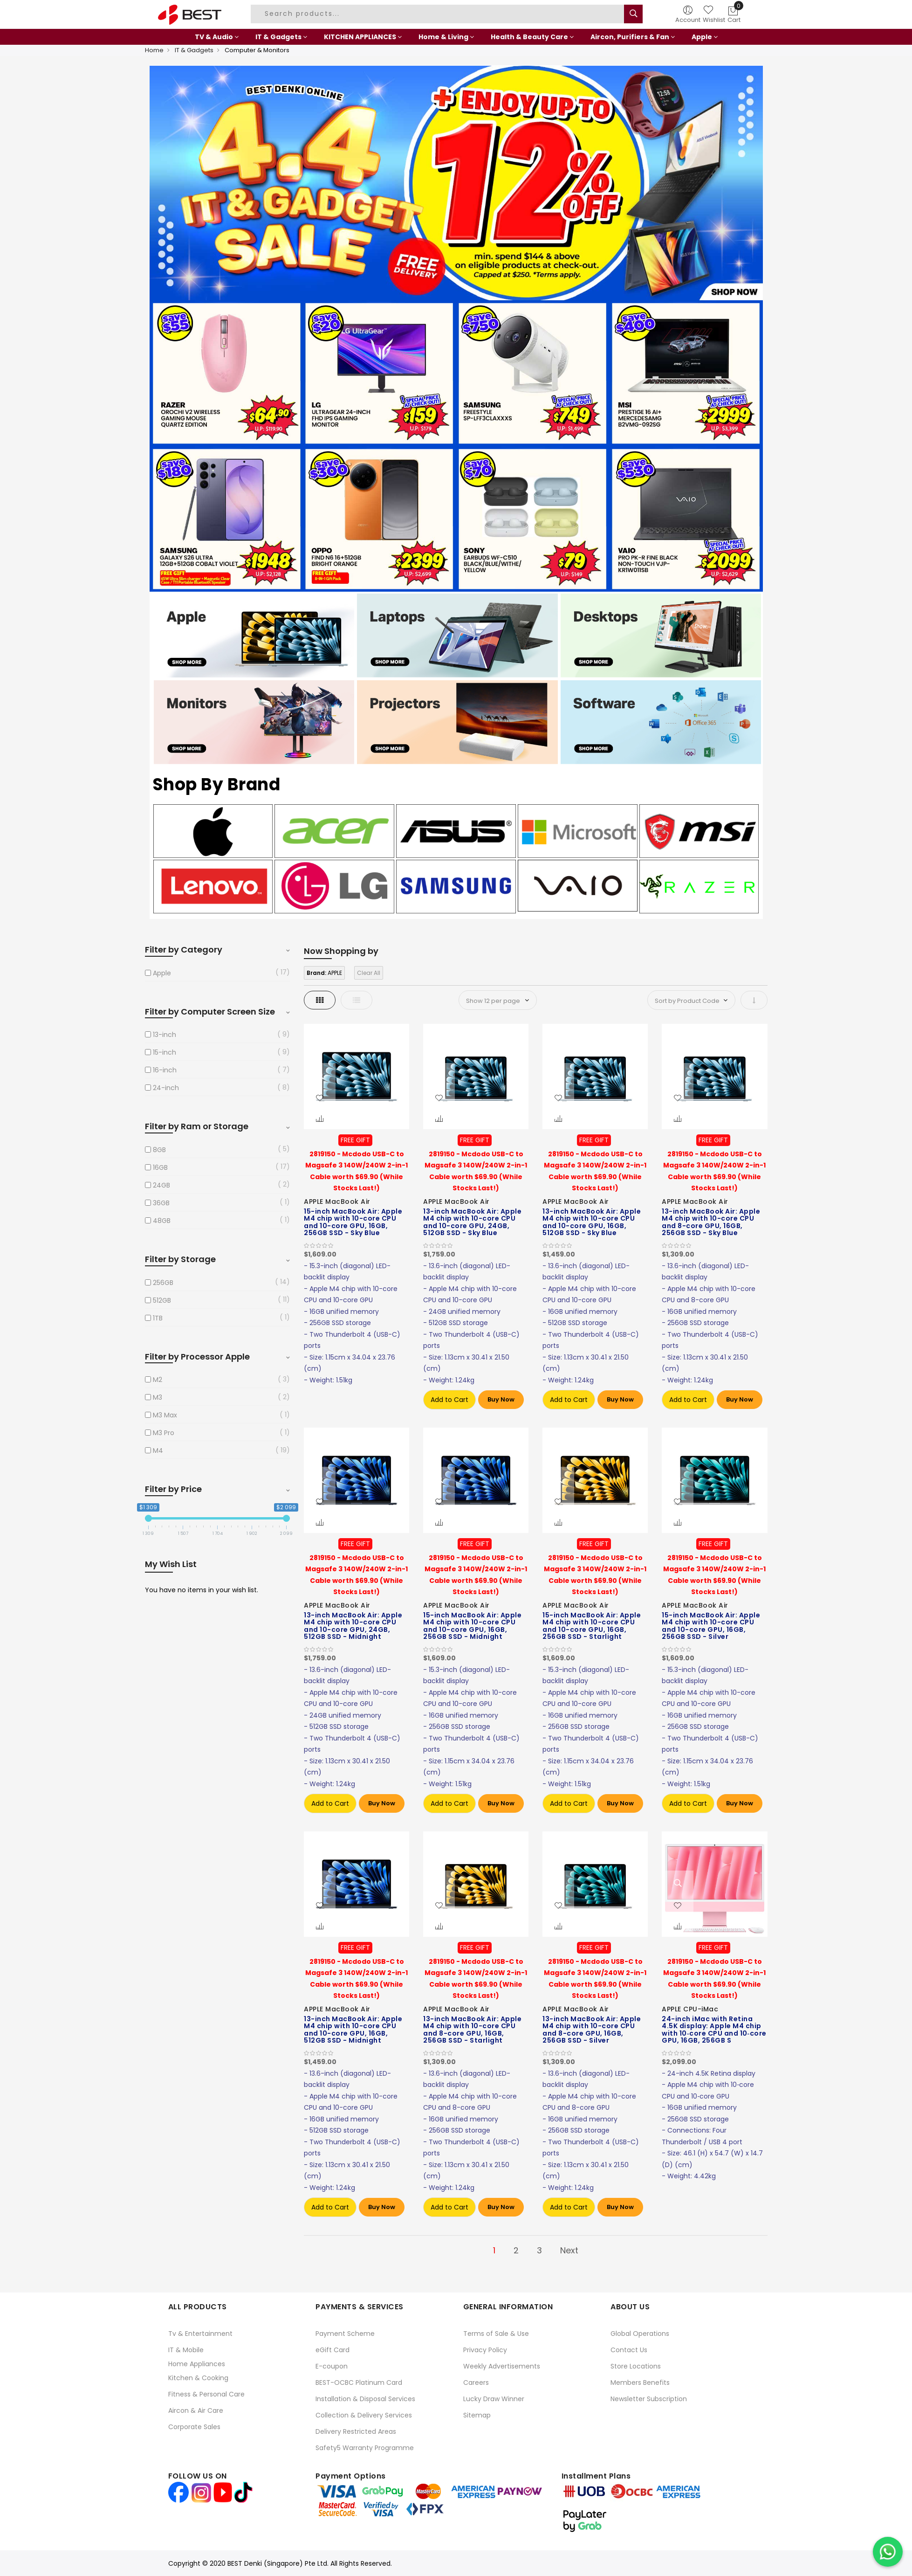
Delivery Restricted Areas (355, 2431)
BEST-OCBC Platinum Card (358, 2382)
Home (154, 50)
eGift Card (332, 2350)
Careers (476, 2382)
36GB (161, 1203)
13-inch (164, 1034)
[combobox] (438, 14)
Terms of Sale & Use (496, 2333)
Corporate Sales (194, 2426)
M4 (158, 1450)
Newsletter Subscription (648, 2398)
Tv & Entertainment (200, 2333)
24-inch (166, 1087)
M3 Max (165, 1415)
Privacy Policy (485, 2350)
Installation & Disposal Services (365, 2398)
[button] (320, 1098)
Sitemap (477, 2415)
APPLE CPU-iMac (690, 2009)
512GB (162, 1300)
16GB (160, 1167)
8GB (159, 1149)
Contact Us (628, 2350)
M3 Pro (163, 1432)
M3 (157, 1397)
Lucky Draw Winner (493, 2398)
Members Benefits (640, 2382)
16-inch (165, 1070)
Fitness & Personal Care (206, 2394)
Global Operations (639, 2333)
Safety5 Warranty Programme (364, 2447)
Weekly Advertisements (501, 2366)
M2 (157, 1379)
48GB (162, 1220)
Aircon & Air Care (195, 2410)
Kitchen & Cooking (198, 2378)
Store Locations (635, 2366)
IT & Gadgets (194, 50)
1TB (158, 1318)
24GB (161, 1185)
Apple (162, 973)
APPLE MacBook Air (337, 1201)
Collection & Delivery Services (363, 2415)
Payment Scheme (345, 2333)
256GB (163, 1282)
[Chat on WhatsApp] (888, 2552)
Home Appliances (196, 2364)
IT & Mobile (186, 2350)
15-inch (164, 1052)
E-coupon (331, 2366)
